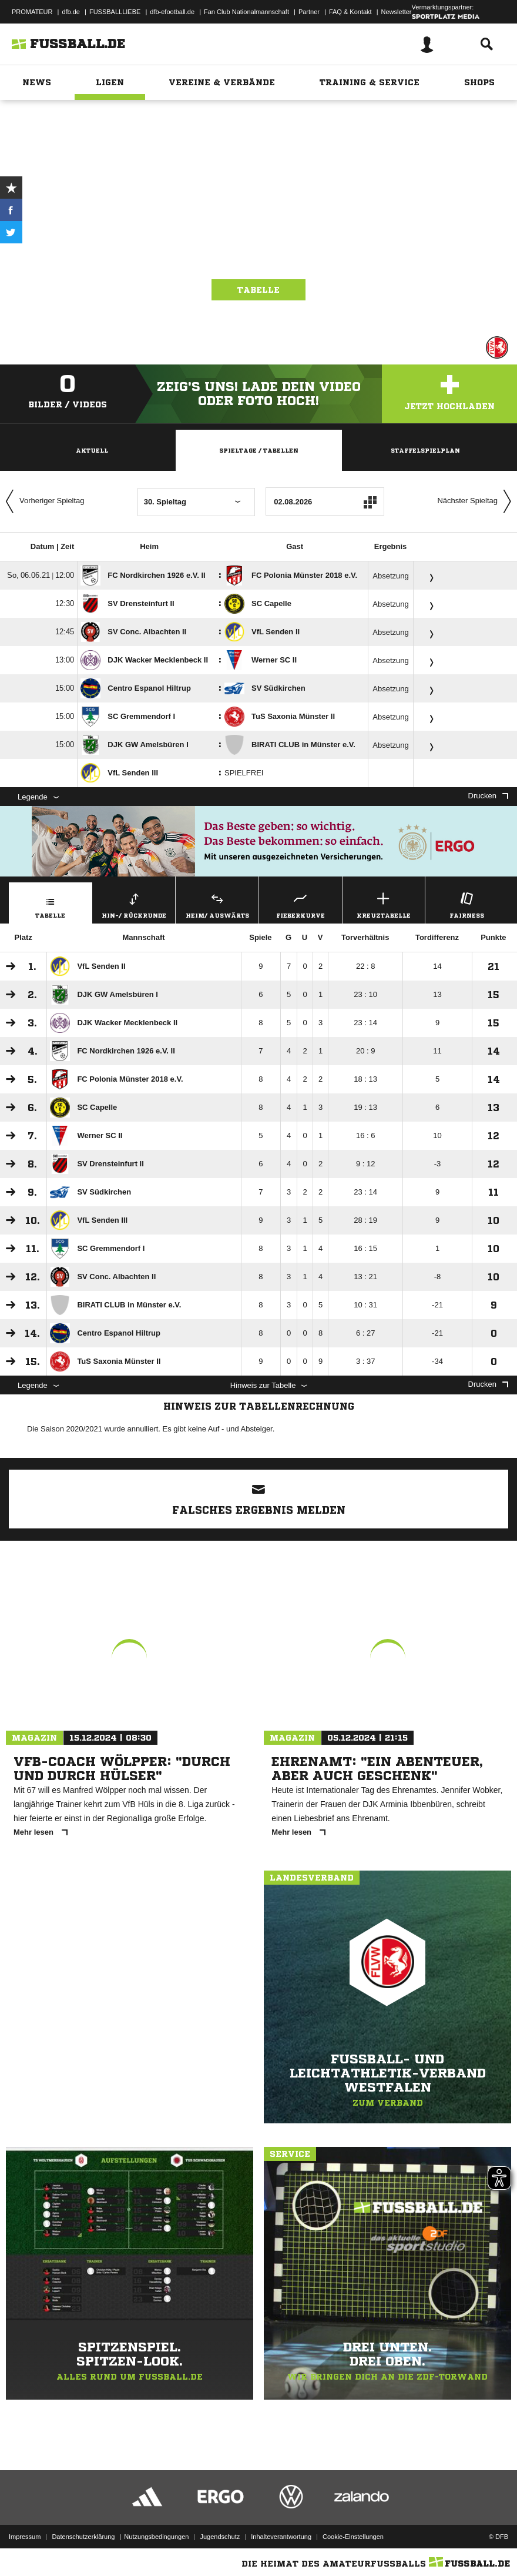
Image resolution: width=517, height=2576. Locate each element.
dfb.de (71, 11)
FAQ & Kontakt (350, 11)
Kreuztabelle (383, 903)
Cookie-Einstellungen (353, 2536)
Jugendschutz (220, 2536)
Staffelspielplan (425, 450)
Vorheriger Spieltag (42, 501)
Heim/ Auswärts (217, 903)
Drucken (488, 795)
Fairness (466, 903)
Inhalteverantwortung (281, 2536)
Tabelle (258, 290)
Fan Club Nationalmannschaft (246, 11)
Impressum (25, 2536)
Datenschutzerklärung (83, 2536)
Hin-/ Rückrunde (134, 903)
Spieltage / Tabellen (258, 450)
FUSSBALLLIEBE (114, 11)
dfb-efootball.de (172, 11)
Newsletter (396, 11)
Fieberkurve (300, 903)
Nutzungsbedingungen (156, 2536)
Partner (309, 11)
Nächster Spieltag (477, 501)
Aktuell (92, 450)
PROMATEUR (32, 11)
